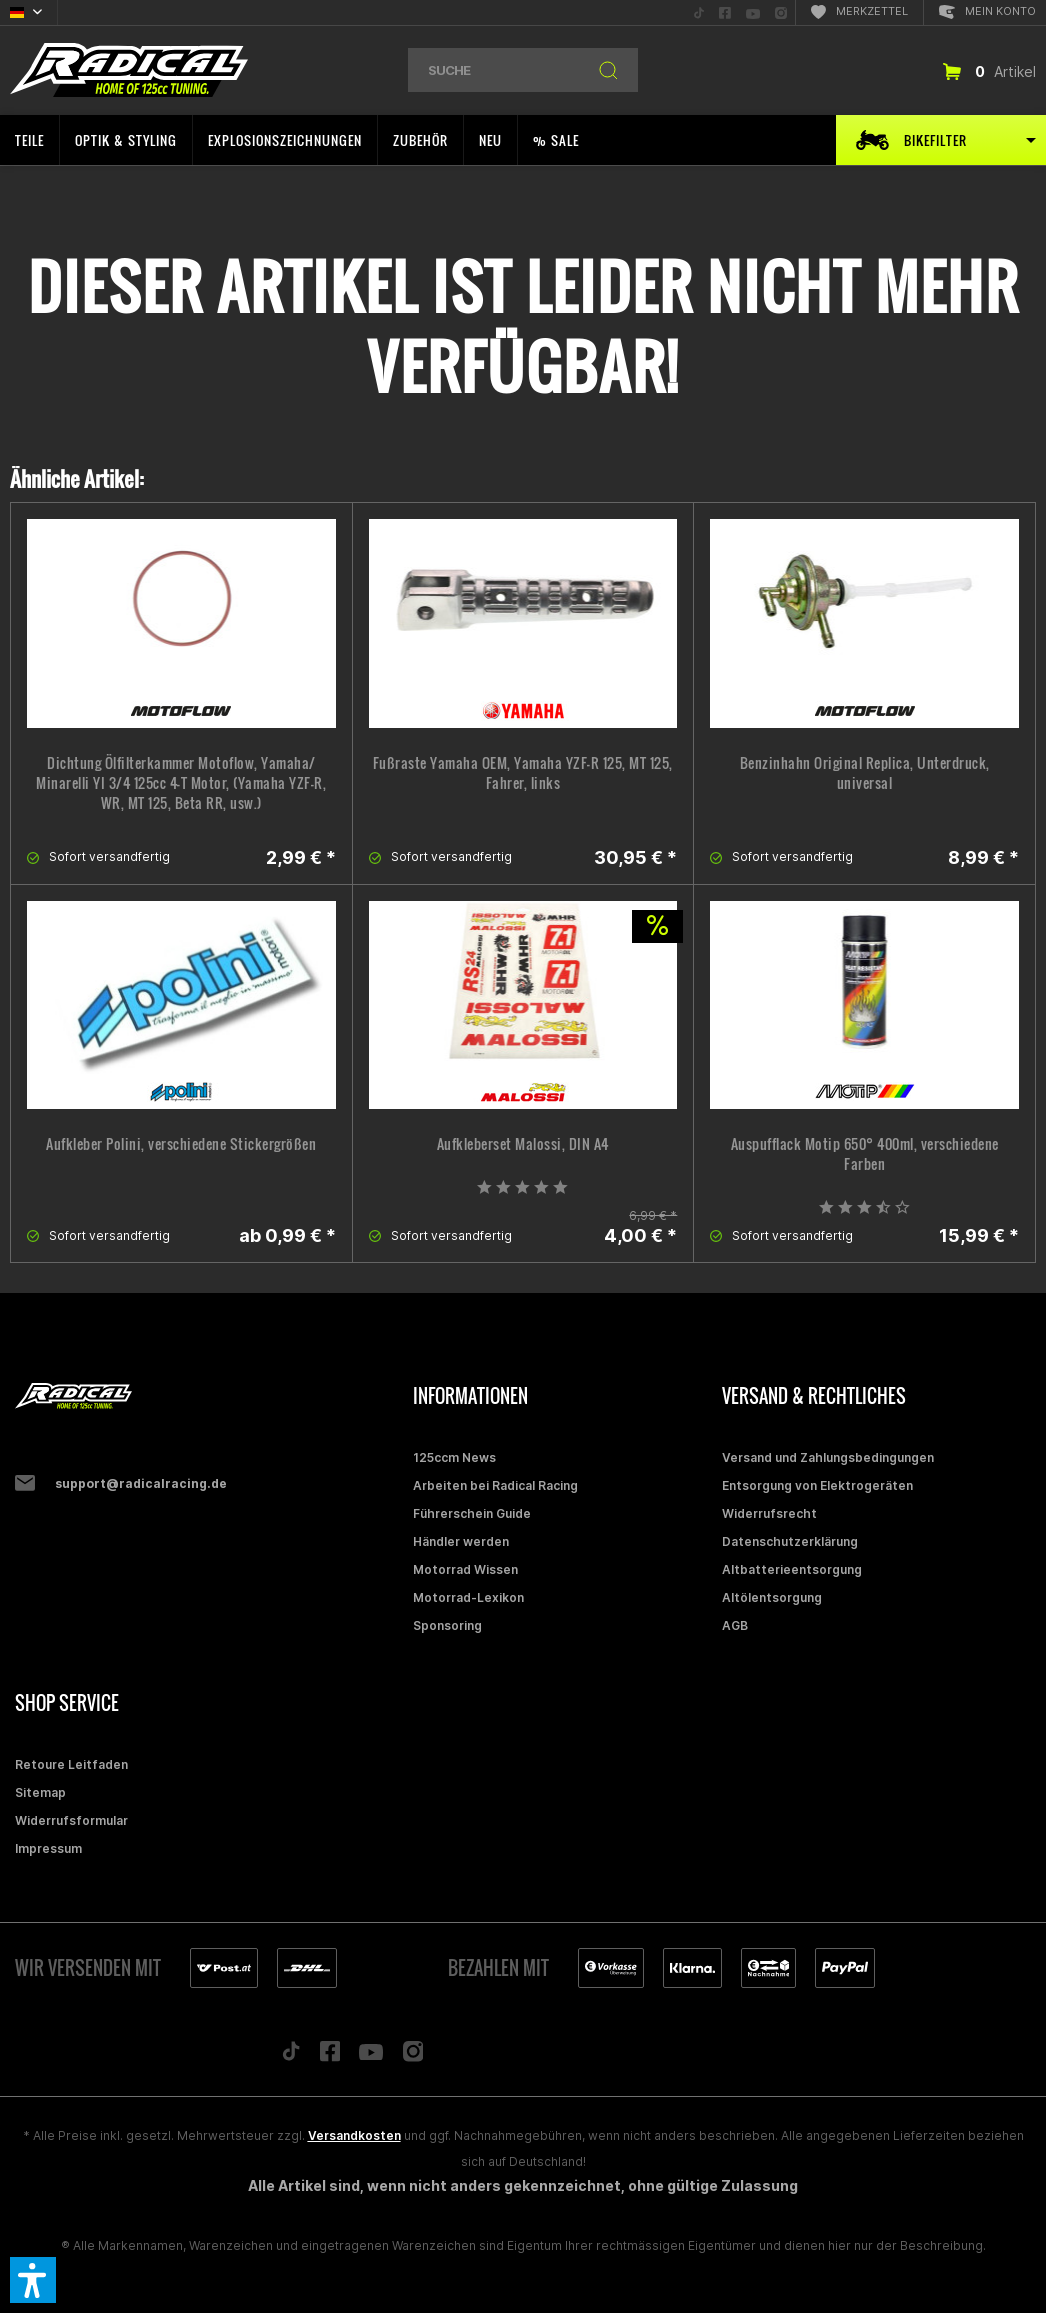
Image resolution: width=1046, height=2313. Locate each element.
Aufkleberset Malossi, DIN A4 (523, 1144)
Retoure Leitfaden (71, 1764)
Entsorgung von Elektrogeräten (817, 1485)
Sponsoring (447, 1625)
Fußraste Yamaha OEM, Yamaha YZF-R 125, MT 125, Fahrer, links (523, 773)
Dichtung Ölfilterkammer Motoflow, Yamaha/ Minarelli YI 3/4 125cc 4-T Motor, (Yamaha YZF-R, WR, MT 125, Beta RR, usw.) (181, 783)
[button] (33, 2280)
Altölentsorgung (772, 1597)
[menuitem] (699, 12)
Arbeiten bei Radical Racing (495, 1485)
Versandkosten (354, 2135)
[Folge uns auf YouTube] (371, 2056)
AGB (735, 1625)
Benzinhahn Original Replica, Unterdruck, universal (865, 773)
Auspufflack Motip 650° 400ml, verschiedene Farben (865, 1154)
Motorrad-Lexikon (468, 1597)
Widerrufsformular (71, 1820)
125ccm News (454, 1457)
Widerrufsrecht (769, 1513)
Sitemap (40, 1792)
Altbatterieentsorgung (792, 1569)
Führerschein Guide (472, 1513)
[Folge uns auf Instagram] (413, 2056)
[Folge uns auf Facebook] (330, 2056)
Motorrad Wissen (465, 1569)
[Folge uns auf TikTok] (291, 2056)
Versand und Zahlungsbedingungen (828, 1457)
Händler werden (461, 1541)
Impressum (48, 1848)
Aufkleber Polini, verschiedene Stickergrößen (181, 1144)
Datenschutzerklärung (790, 1541)
